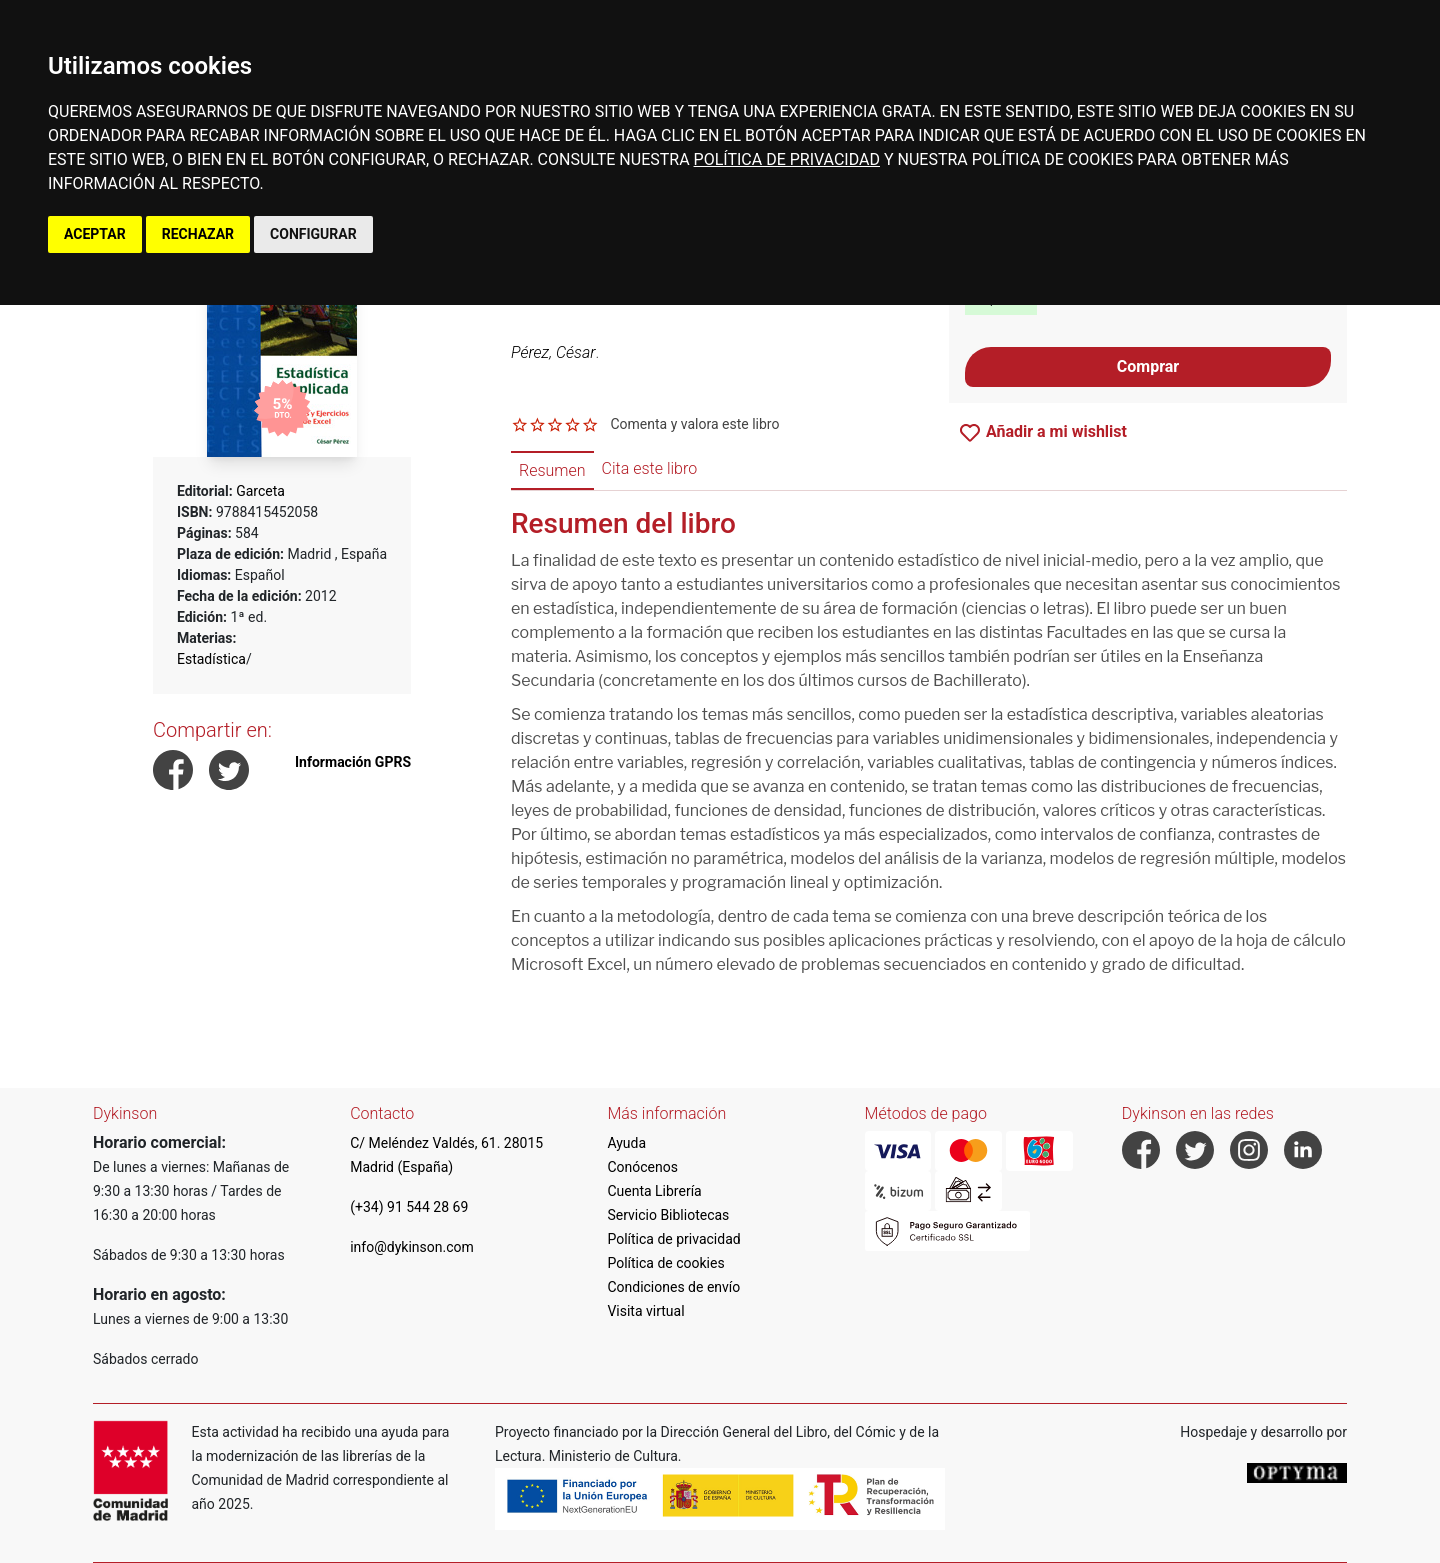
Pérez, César (553, 352)
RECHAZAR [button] (198, 234)
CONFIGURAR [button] (313, 234)
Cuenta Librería (654, 1191)
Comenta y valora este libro (694, 424)
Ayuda (626, 1143)
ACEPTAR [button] (95, 234)
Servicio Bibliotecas (668, 1215)
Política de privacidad (673, 1239)
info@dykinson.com (412, 1247)
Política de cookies (665, 1263)
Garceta (260, 491)
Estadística (211, 659)
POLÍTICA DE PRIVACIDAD (787, 159)
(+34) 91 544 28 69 (409, 1207)
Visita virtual (645, 1311)
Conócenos (642, 1167)
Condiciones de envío (673, 1287)
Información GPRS (353, 762)
